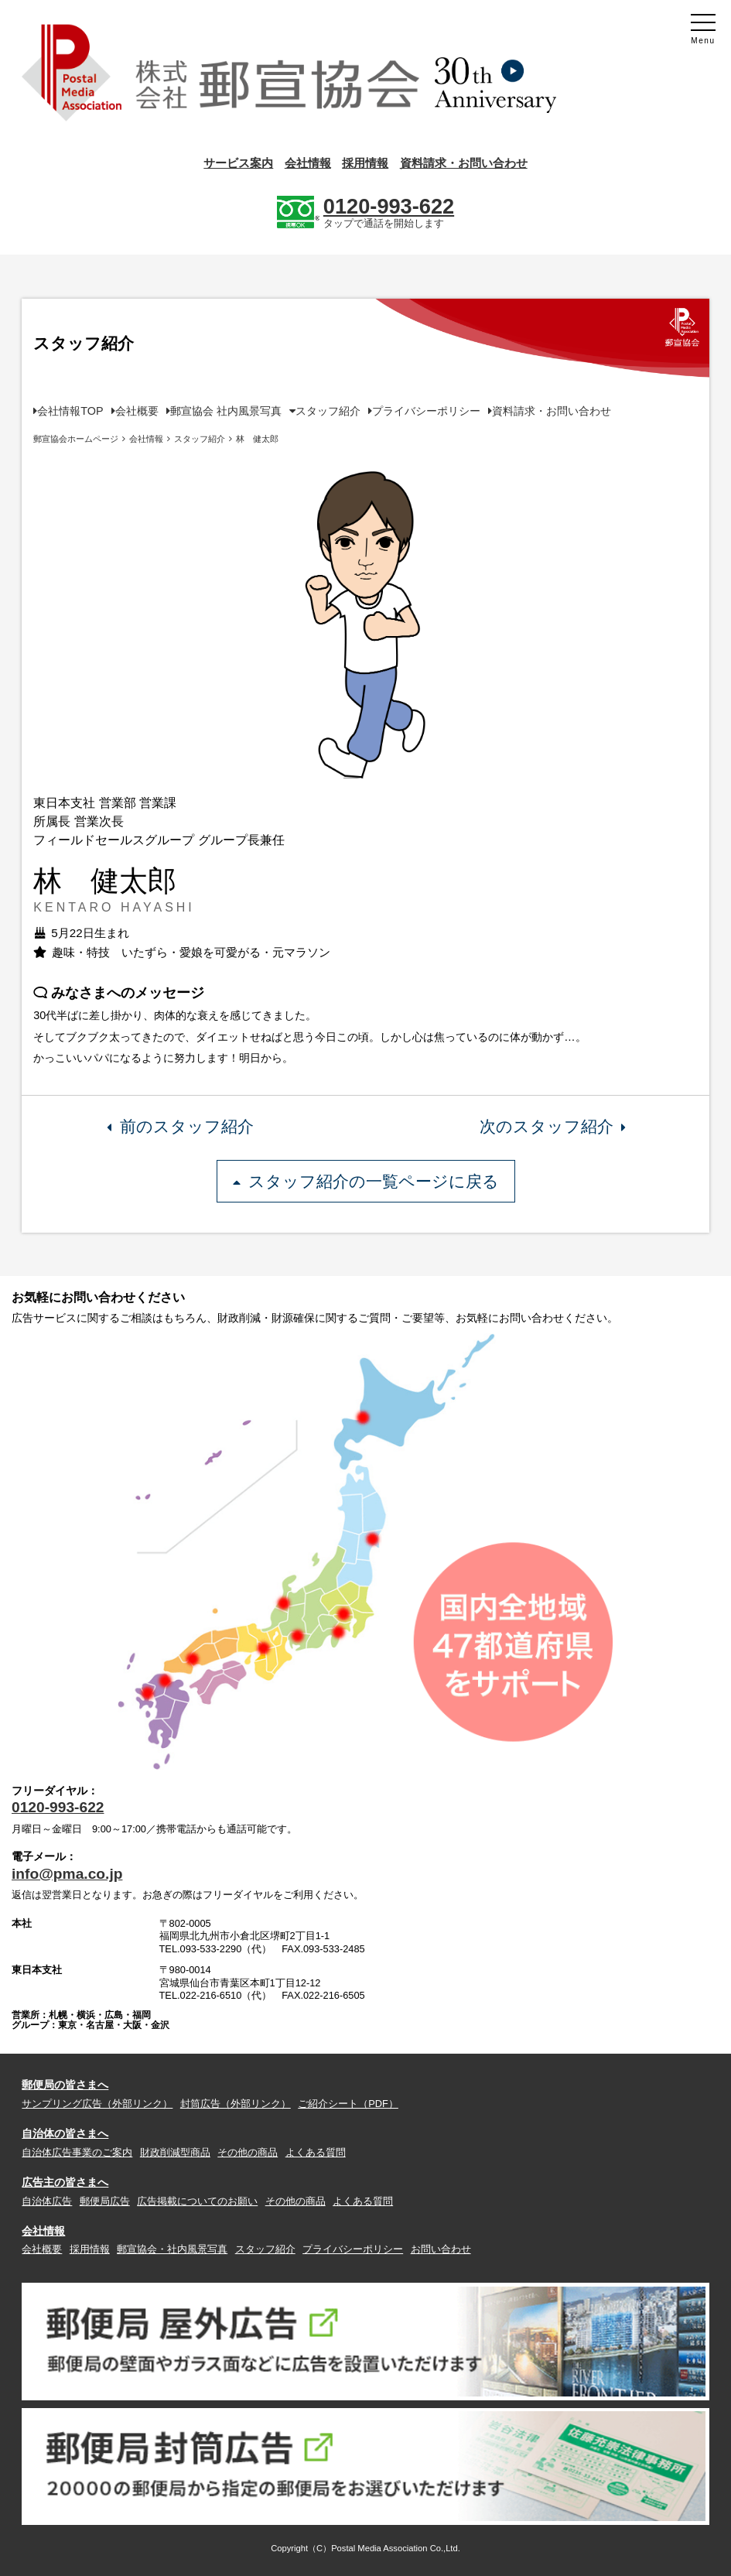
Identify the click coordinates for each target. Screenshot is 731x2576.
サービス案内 (238, 162)
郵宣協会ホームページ (75, 438)
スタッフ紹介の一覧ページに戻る (366, 1181)
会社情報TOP (70, 411)
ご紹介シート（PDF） (348, 2103)
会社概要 (137, 411)
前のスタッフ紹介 (180, 1126)
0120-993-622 (58, 1807)
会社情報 (308, 162)
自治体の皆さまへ (65, 2133)
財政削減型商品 (175, 2152)
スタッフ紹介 (327, 411)
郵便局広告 (105, 2201)
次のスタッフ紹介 (552, 1126)
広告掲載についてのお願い (197, 2201)
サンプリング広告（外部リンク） (97, 2103)
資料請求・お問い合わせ (464, 162)
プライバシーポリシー (426, 411)
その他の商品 (247, 2152)
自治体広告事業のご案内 (77, 2152)
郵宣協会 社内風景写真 (226, 411)
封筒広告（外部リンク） (235, 2103)
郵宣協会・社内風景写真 (172, 2249)
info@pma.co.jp (67, 1874)
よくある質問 (315, 2152)
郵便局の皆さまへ (65, 2084)
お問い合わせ (441, 2249)
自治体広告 (47, 2201)
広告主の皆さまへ (65, 2182)
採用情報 (365, 162)
